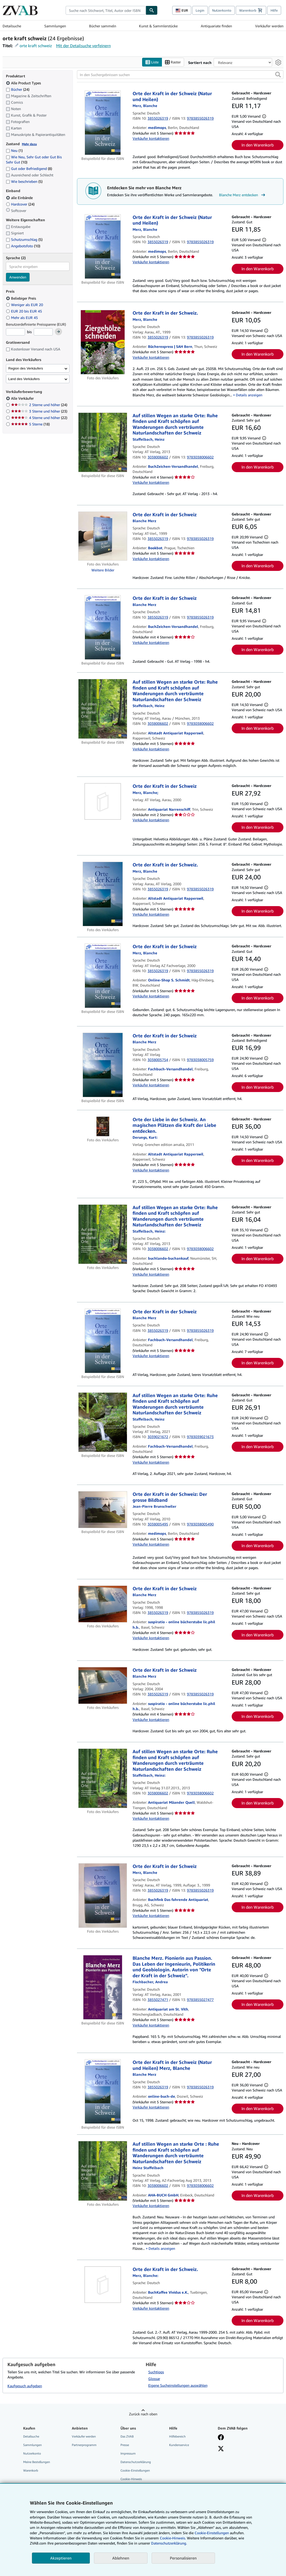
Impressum (128, 2453)
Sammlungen (55, 26)
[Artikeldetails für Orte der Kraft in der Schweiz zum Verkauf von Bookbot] (103, 536)
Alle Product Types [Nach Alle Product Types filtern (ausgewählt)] (24, 83)
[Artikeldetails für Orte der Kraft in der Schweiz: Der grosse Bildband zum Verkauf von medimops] (103, 1509)
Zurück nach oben (143, 2414)
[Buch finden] (151, 10)
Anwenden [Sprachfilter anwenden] (17, 277)
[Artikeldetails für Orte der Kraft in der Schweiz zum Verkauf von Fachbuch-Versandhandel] (103, 1065)
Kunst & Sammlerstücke (158, 26)
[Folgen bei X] (221, 2449)
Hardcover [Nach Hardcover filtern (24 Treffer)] (20, 204)
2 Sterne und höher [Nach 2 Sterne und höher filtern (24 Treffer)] (39, 405)
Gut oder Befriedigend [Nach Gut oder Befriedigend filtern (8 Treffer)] (29, 168)
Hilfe (274, 10)
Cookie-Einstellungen (212, 2533)
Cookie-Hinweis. (173, 2538)
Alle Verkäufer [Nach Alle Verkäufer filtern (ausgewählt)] (23, 398)
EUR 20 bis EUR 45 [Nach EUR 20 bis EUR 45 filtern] (24, 311)
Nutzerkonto (221, 10)
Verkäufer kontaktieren (151, 138)
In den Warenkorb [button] (257, 144)
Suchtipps (156, 2372)
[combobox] (106, 10)
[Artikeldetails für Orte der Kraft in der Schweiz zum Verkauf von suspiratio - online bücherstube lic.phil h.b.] (103, 1604)
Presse (124, 2445)
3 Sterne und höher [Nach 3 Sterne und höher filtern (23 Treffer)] (39, 411)
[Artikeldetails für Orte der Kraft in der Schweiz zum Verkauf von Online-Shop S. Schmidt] (103, 976)
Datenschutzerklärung (135, 2462)
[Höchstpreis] (43, 331)
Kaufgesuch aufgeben (24, 2386)
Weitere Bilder (102, 570)
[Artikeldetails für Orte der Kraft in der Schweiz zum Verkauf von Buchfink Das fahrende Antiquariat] (103, 1895)
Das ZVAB (127, 2436)
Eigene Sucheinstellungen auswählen (177, 2385)
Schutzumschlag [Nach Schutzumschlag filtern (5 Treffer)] (24, 239)
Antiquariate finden (216, 26)
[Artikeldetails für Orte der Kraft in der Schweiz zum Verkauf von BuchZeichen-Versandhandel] (103, 627)
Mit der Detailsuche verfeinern (83, 45)
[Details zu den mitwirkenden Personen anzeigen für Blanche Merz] (145, 105)
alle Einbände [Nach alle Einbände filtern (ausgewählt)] (20, 197)
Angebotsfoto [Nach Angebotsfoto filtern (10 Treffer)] (23, 246)
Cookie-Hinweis (131, 2479)
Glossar (154, 2378)
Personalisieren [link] (183, 2558)
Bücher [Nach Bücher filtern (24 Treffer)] (17, 89)
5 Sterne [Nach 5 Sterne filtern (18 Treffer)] (30, 424)
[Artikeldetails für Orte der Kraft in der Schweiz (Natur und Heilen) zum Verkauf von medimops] (103, 123)
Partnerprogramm (84, 2445)
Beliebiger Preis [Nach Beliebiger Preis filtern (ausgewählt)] (21, 298)
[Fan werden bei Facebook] (221, 2438)
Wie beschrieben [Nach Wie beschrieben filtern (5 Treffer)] (24, 181)
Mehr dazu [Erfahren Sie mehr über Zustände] (29, 144)
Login (200, 10)
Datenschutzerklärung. (169, 2543)
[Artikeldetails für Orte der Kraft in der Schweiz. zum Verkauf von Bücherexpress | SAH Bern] (103, 342)
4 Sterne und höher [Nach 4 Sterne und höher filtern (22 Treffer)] (39, 417)
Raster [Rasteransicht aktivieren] (173, 62)
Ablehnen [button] (120, 2558)
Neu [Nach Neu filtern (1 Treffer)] (14, 150)
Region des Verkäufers (25, 368)
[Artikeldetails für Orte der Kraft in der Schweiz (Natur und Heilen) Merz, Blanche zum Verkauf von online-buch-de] (103, 2091)
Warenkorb (30, 2470)
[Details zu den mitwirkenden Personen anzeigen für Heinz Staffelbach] (148, 439)
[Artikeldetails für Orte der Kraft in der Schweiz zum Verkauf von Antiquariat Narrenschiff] (103, 801)
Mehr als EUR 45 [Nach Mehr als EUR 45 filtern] (22, 317)
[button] (278, 74)
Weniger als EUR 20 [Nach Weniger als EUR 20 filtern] (25, 304)
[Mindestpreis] (15, 331)
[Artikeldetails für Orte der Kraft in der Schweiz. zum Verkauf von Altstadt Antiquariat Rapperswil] (103, 894)
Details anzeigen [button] (249, 395)
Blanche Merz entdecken (242, 195)
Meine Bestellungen (36, 2462)
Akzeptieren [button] (61, 2558)
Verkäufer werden (269, 26)
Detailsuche (12, 26)
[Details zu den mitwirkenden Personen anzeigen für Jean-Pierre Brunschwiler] (154, 1506)
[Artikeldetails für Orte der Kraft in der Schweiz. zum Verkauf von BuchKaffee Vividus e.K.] (103, 2284)
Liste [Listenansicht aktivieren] (152, 62)
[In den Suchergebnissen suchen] (180, 74)
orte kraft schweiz (36, 45)
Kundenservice (179, 2445)
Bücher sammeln (102, 26)
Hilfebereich (177, 2436)
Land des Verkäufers (24, 379)
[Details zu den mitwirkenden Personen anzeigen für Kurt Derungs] (145, 1137)
